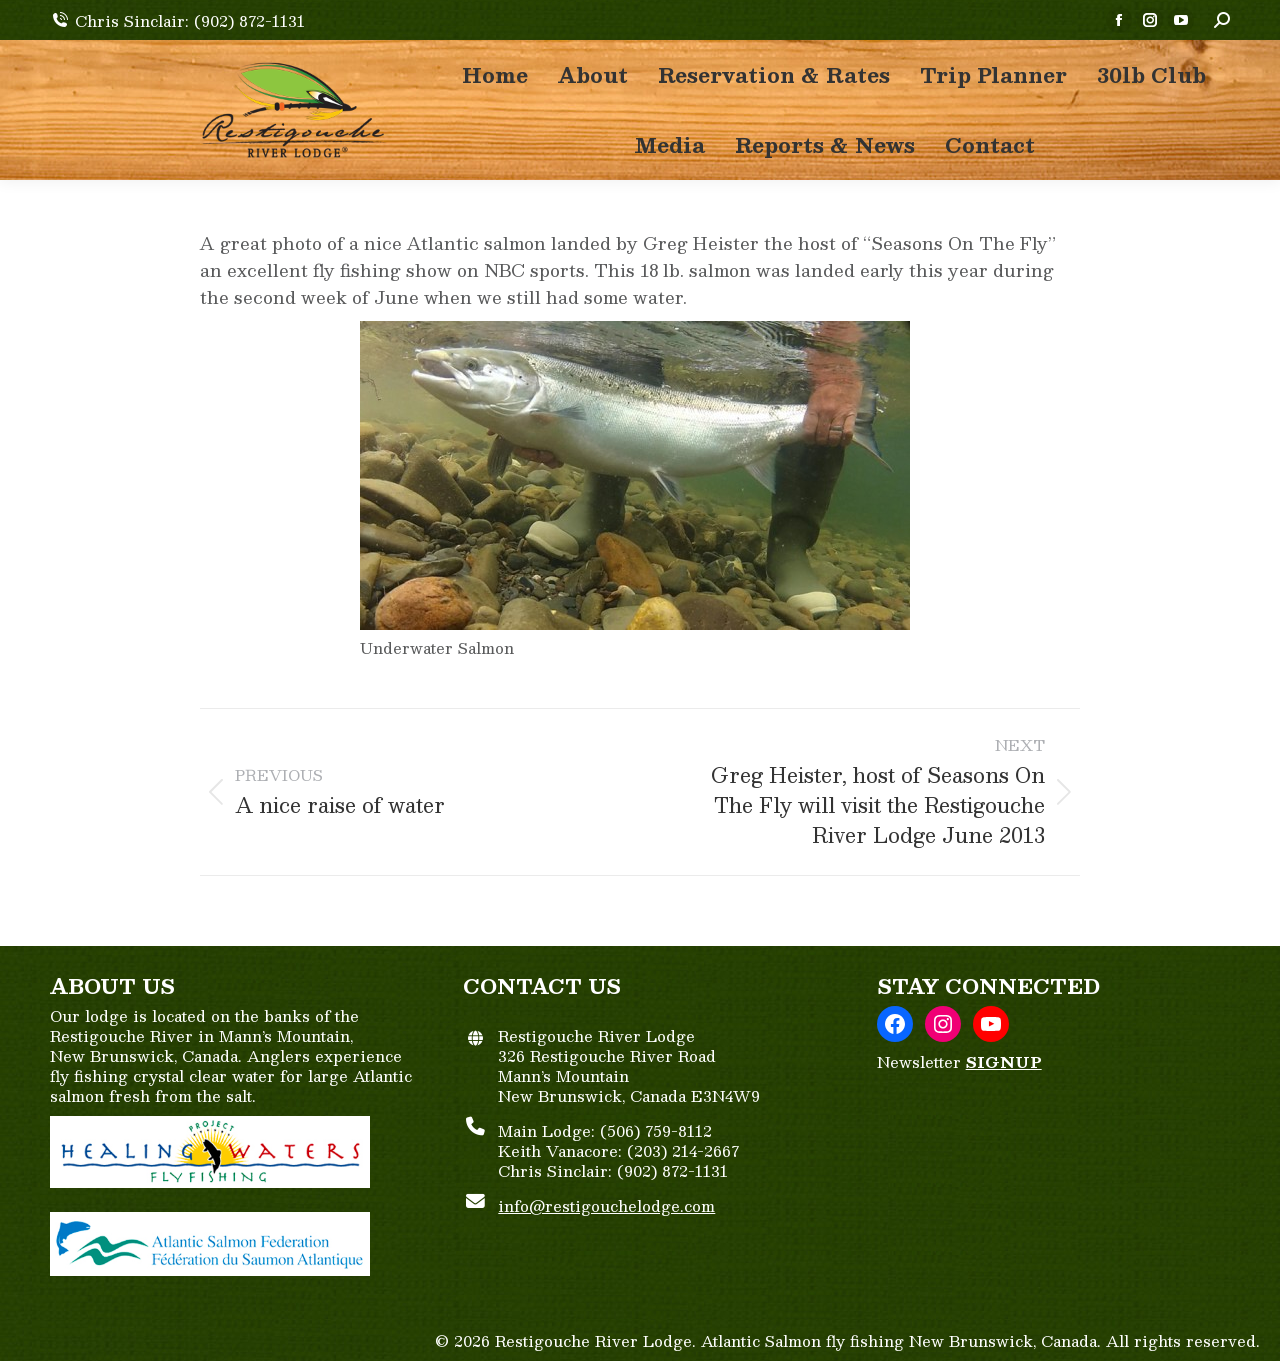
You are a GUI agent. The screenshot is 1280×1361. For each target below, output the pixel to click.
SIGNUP (1004, 1061)
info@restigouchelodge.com (606, 1205)
